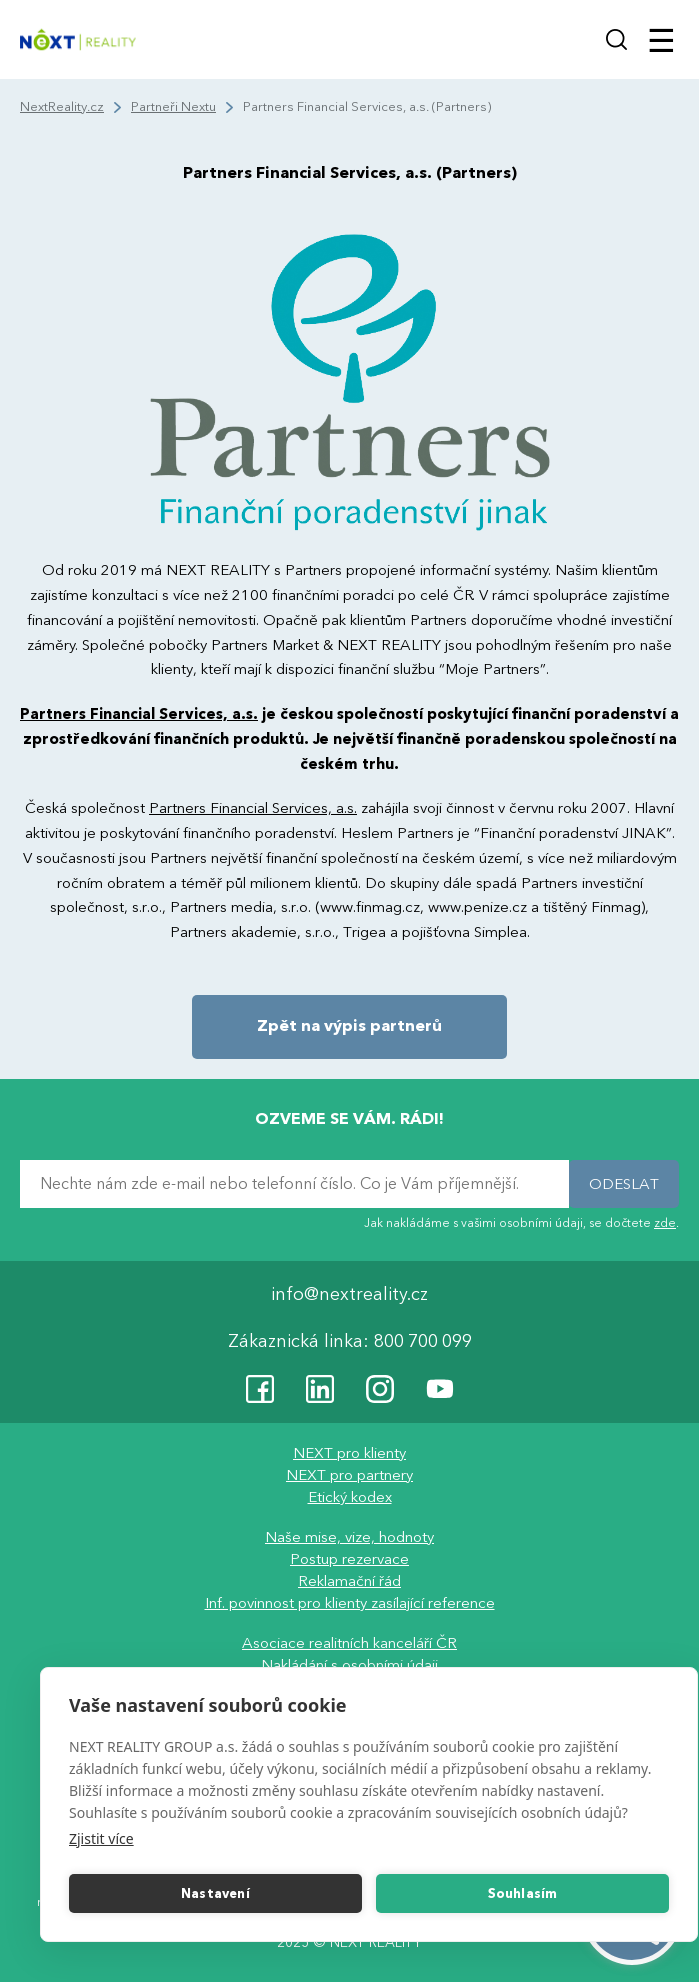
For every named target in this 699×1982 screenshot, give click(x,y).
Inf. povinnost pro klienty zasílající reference (350, 1603)
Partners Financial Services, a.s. (139, 714)
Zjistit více (101, 1838)
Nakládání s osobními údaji (349, 1665)
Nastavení (215, 1894)
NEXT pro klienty (349, 1453)
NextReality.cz (62, 107)
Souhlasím (523, 1894)
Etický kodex (350, 1497)
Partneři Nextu (173, 107)
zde (665, 1223)
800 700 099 (423, 1341)
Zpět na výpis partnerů (349, 1026)
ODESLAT (624, 1184)
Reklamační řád (349, 1581)
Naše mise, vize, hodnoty (349, 1537)
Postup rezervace (349, 1559)
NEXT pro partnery (349, 1475)
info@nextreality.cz (349, 1294)
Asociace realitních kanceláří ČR (349, 1643)
